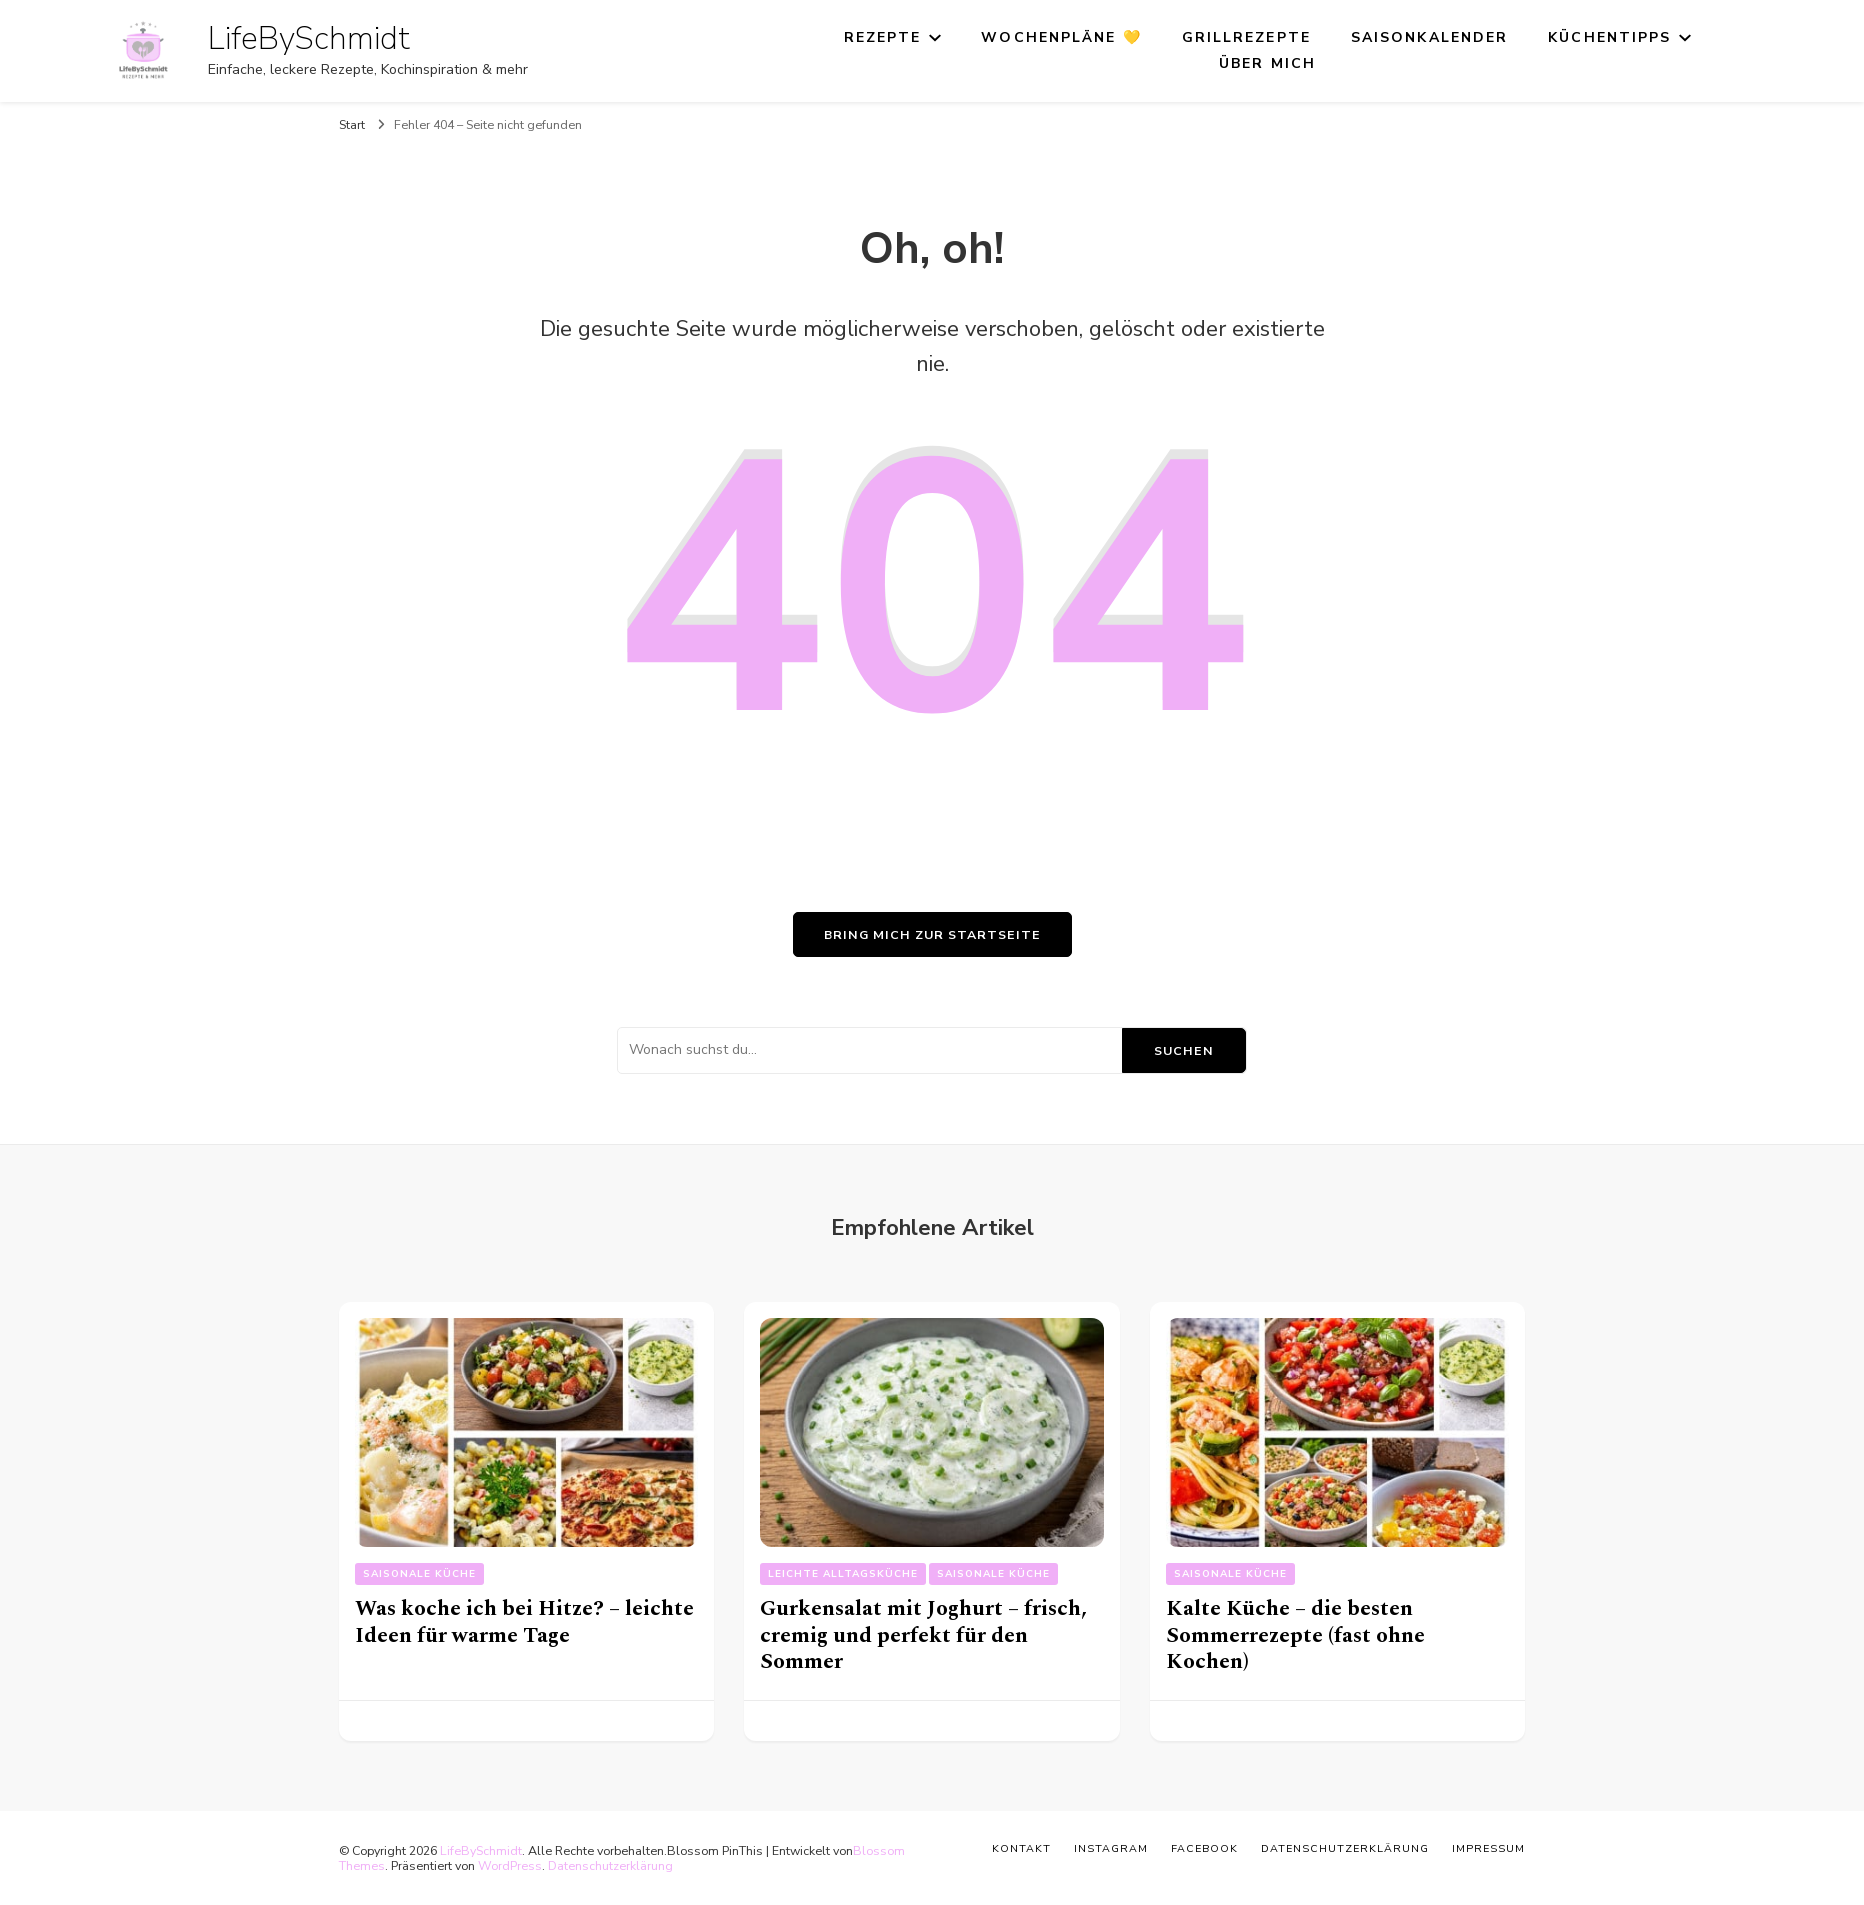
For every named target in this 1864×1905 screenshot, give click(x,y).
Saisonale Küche (419, 1574)
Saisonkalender (1429, 37)
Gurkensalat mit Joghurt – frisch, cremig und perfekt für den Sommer (923, 1635)
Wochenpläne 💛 (1061, 37)
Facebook (1204, 1848)
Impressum (1488, 1848)
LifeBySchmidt (309, 38)
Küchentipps (1609, 37)
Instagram (1111, 1848)
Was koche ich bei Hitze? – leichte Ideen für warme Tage (524, 1622)
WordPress (510, 1865)
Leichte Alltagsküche (843, 1574)
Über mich (1267, 63)
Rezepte (883, 37)
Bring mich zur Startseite (932, 934)
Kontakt (1021, 1848)
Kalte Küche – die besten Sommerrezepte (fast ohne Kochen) (1295, 1635)
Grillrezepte (1246, 37)
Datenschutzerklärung (610, 1865)
